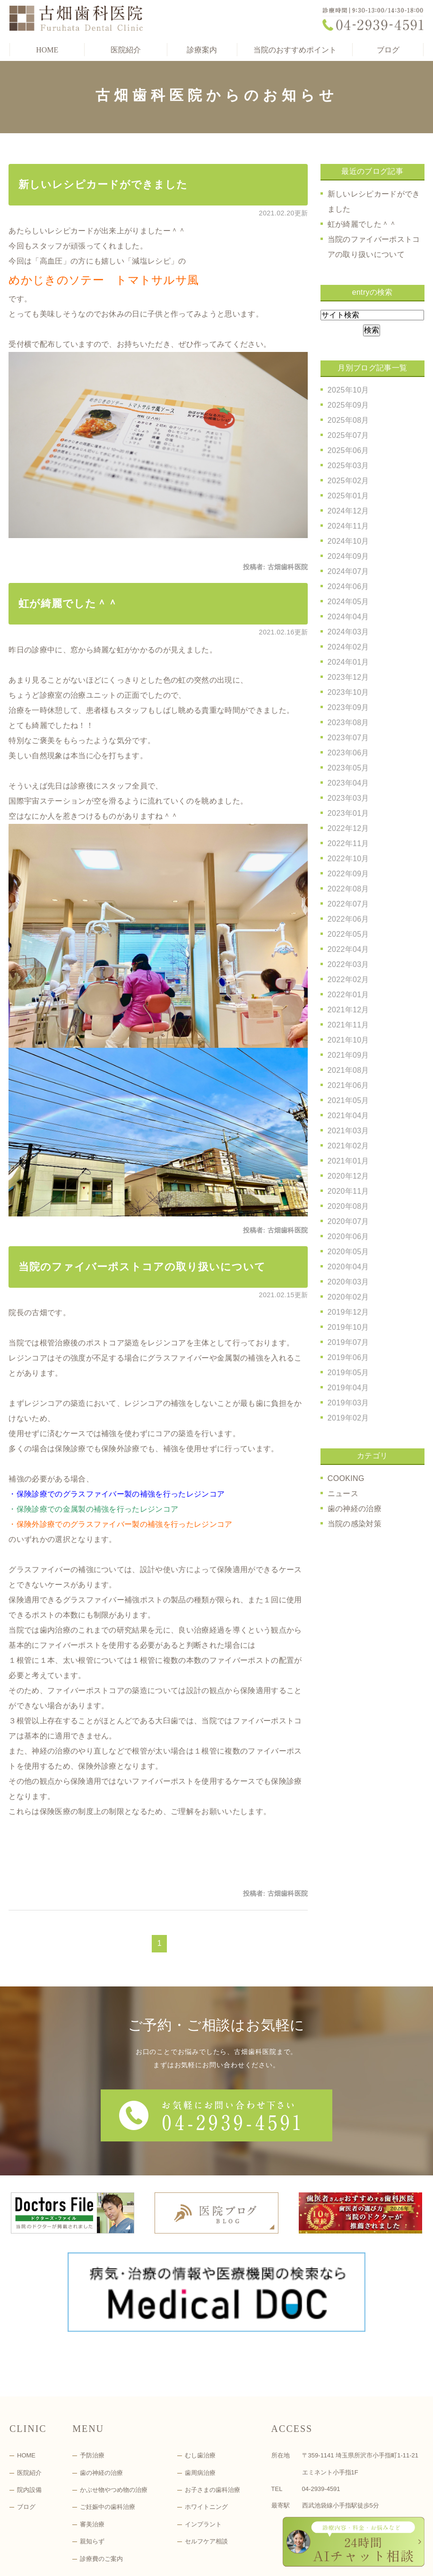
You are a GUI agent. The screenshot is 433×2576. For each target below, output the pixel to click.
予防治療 (92, 2394)
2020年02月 (348, 1297)
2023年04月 (348, 783)
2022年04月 (348, 949)
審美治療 (92, 2463)
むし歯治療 (200, 2394)
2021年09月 (348, 1055)
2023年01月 (348, 813)
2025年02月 (348, 481)
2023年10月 (348, 692)
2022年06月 (348, 919)
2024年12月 (348, 511)
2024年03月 (348, 632)
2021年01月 (348, 1161)
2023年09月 (348, 707)
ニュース (343, 1493)
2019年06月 (348, 1357)
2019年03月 (348, 1403)
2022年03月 (348, 964)
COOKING (346, 1478)
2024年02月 (348, 647)
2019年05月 (348, 1373)
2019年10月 (348, 1327)
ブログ (388, 50)
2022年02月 (348, 980)
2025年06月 (348, 450)
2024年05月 (348, 602)
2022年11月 (348, 843)
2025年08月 (348, 420)
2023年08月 (348, 723)
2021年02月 (348, 1146)
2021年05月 (348, 1100)
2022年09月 (348, 874)
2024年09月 (348, 556)
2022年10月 (348, 859)
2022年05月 (348, 934)
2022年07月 (348, 904)
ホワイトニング (206, 2446)
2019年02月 (348, 1418)
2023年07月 (348, 738)
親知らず (92, 2480)
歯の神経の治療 (354, 1509)
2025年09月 (348, 405)
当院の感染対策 (354, 1524)
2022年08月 (348, 889)
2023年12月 (348, 677)
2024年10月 (348, 541)
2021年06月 (348, 1085)
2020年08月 (348, 1206)
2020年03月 (348, 1282)
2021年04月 (348, 1116)
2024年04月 (348, 617)
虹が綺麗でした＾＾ (68, 603)
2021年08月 (348, 1070)
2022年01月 (348, 995)
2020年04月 (348, 1267)
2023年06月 (348, 753)
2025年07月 (348, 435)
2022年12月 (348, 828)
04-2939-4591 (321, 2428)
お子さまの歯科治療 (212, 2429)
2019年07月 (348, 1342)
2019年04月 (348, 1388)
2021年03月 (348, 1131)
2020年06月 (348, 1236)
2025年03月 (348, 466)
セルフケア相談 (206, 2480)
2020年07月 (348, 1221)
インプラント (203, 2463)
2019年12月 (348, 1312)
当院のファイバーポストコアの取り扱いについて (142, 1267)
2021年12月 (348, 1010)
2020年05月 (348, 1252)
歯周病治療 (200, 2412)
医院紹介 (29, 2412)
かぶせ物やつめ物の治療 (113, 2429)
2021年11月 (348, 1025)
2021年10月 (348, 1040)
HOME (47, 50)
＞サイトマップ (29, 2563)
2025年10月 (348, 390)
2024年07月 (348, 571)
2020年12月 (348, 1176)
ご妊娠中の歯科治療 (107, 2446)
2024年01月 (348, 662)
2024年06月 (348, 586)
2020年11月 (348, 1191)
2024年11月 (348, 526)
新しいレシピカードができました (103, 184)
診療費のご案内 (101, 2498)
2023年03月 (348, 798)
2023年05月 (348, 768)
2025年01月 (348, 496)
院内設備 (29, 2429)
